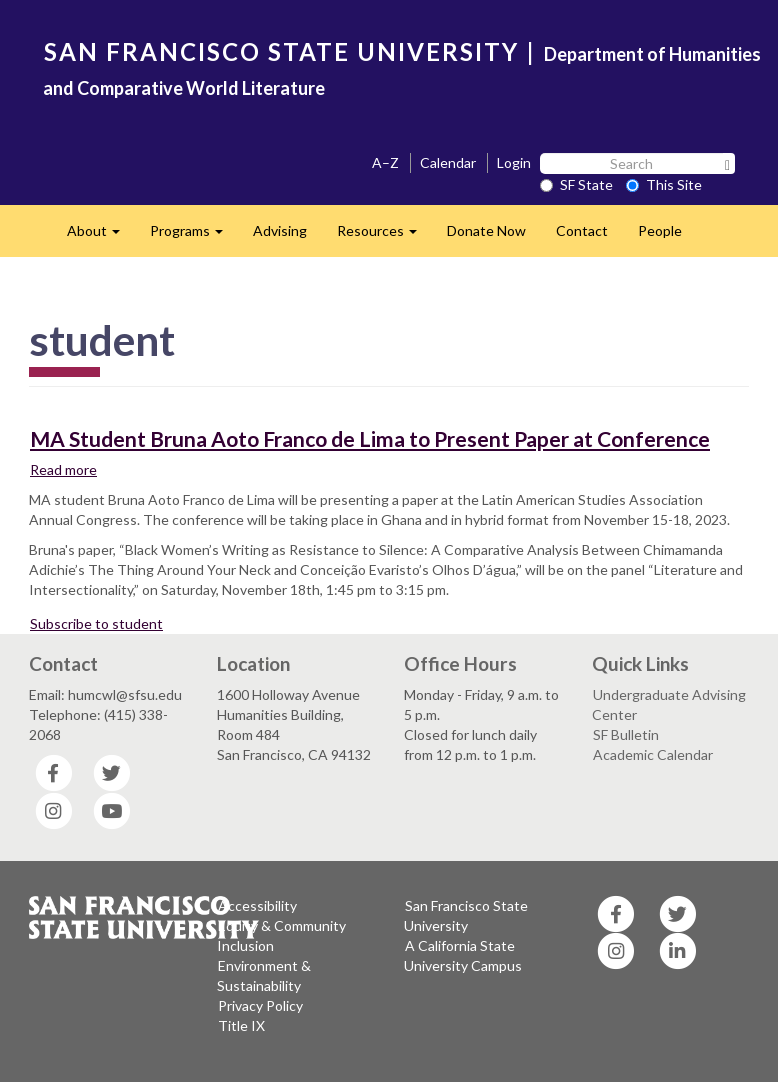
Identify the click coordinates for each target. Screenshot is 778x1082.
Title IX (241, 1025)
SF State (576, 184)
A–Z (385, 162)
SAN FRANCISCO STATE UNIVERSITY (281, 51)
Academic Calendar (653, 754)
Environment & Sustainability (264, 975)
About (101, 236)
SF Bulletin (626, 734)
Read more (64, 469)
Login (514, 162)
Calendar (448, 162)
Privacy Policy (260, 1005)
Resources (384, 236)
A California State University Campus (463, 955)
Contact (582, 230)
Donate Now (486, 230)
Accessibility (257, 905)
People (660, 230)
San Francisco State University (466, 915)
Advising (280, 230)
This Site (664, 184)
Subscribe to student (96, 623)
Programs (194, 236)
